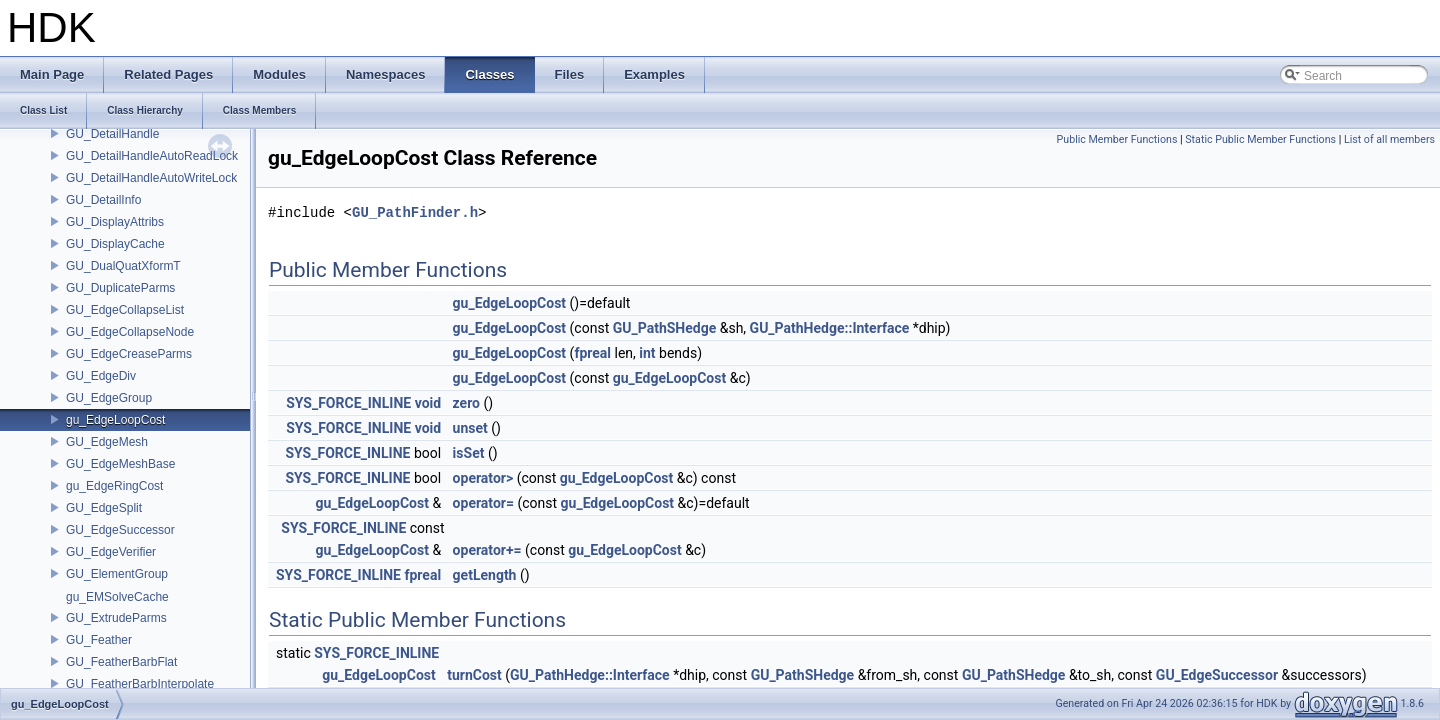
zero (466, 403)
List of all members (1389, 139)
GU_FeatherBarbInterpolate (140, 684)
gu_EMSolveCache (117, 597)
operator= (483, 503)
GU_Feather (99, 640)
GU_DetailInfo (103, 200)
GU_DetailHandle (112, 134)
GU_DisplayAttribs (115, 222)
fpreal (592, 353)
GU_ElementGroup (117, 574)
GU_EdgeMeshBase (120, 464)
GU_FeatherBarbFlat (121, 662)
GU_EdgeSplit (104, 508)
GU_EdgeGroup (109, 398)
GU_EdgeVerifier (111, 552)
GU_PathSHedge (665, 328)
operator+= (487, 550)
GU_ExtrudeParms (116, 618)
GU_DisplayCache (115, 244)
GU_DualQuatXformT (123, 266)
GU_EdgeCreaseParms (129, 354)
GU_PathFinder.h (415, 212)
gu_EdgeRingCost (114, 486)
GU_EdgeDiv (101, 376)
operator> (483, 478)
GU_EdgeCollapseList (125, 310)
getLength (485, 575)
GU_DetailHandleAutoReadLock (152, 156)
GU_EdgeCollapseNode (130, 332)
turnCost (474, 675)
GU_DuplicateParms (120, 288)
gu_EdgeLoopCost (115, 420)
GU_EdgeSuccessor (120, 530)
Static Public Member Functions (1260, 139)
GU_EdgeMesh (107, 442)
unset (470, 428)
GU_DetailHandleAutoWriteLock (151, 178)
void (428, 403)
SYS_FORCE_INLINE (348, 403)
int (647, 353)
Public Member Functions (1117, 139)
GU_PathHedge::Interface (830, 328)
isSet (469, 453)
